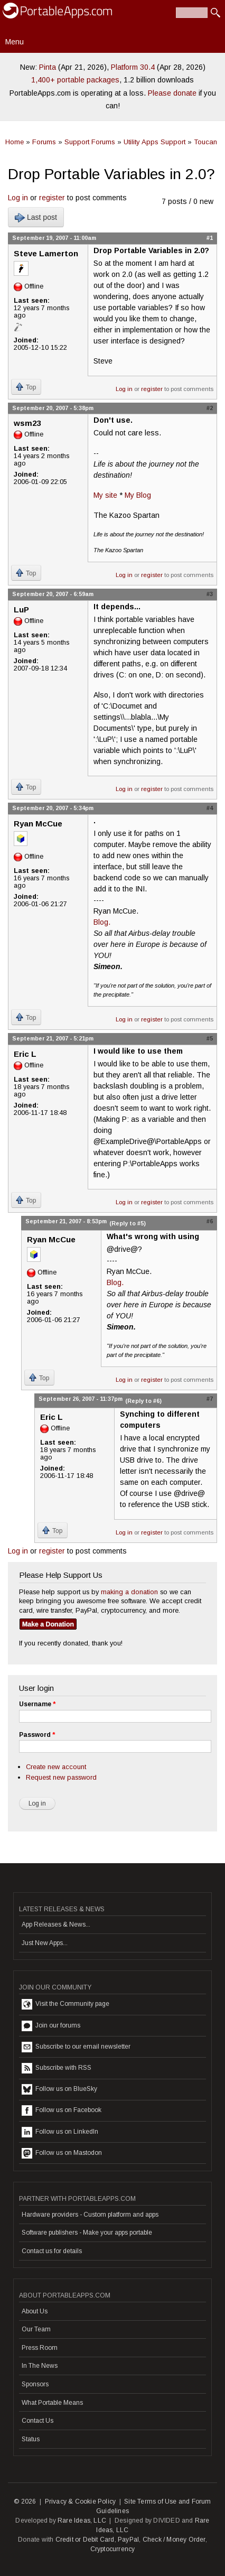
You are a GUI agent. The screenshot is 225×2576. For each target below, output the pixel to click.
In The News (40, 2365)
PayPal (128, 2539)
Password (37, 1734)
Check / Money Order (174, 2539)
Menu (14, 42)
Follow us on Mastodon (62, 2153)
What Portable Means (52, 2402)
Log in (18, 197)
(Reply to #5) (127, 1223)
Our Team (36, 2329)
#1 (210, 238)
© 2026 (25, 2501)
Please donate (172, 93)
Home (14, 142)
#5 (210, 1038)
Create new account (56, 1767)
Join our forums (51, 2026)
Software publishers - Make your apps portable (87, 2232)
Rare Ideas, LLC (82, 2520)
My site (105, 495)
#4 (210, 808)
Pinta (47, 67)
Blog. (101, 922)
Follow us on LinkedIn (60, 2132)
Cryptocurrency (112, 2549)
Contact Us (37, 2420)
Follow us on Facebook (61, 2110)
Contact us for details (52, 2251)
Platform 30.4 (133, 67)
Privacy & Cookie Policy (80, 2501)
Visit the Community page (65, 2004)
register (52, 197)
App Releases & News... (56, 1924)
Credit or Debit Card (85, 2539)
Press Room (40, 2347)
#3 (210, 594)
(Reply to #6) (143, 1401)
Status (31, 2439)
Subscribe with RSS (56, 2068)
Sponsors (35, 2384)
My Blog (138, 495)
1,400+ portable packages (75, 80)
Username (37, 1704)
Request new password (61, 1777)
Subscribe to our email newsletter (76, 2047)
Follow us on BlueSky (59, 2089)
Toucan (205, 142)
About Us (35, 2311)
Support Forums (89, 142)
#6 (210, 1221)
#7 (210, 1399)
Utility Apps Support (154, 142)
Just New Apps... (45, 1943)
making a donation (129, 1592)
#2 (210, 408)
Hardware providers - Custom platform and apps (90, 2214)
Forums (44, 142)
